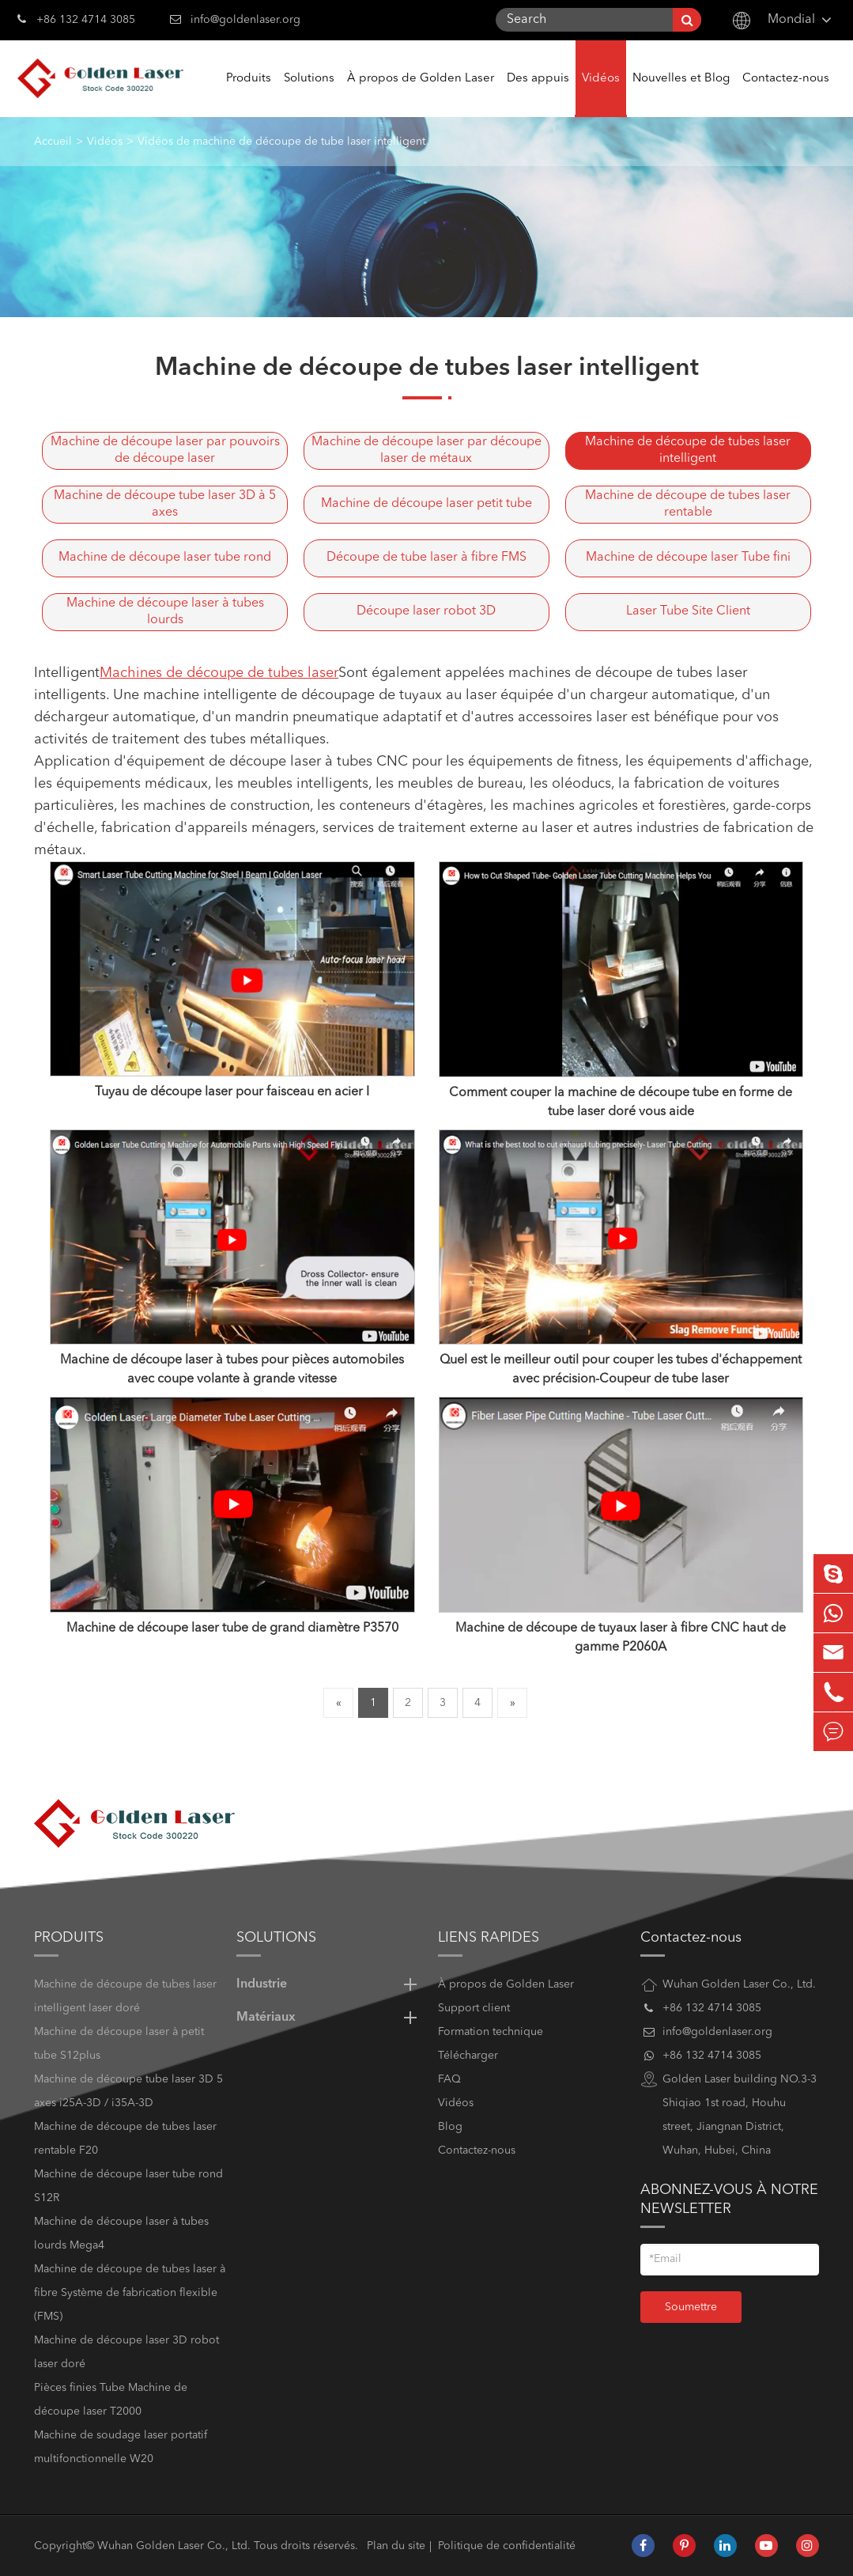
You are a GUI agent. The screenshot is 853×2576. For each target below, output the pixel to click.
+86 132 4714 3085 (76, 18)
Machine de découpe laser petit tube (426, 503)
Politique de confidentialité (507, 2545)
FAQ (449, 2079)
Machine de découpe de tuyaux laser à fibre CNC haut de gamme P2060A (620, 1638)
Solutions (309, 95)
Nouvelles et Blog (681, 95)
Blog (450, 2126)
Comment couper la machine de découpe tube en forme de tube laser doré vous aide (620, 1102)
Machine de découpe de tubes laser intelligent (688, 450)
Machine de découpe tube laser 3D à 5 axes (165, 504)
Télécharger (468, 2055)
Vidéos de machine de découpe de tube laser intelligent (281, 141)
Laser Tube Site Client (688, 611)
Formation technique (490, 2031)
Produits (248, 95)
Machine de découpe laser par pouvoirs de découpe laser (165, 450)
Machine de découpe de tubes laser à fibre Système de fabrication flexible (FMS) (129, 2293)
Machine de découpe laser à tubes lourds (165, 611)
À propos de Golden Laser (420, 95)
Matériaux (329, 2017)
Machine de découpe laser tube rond (165, 557)
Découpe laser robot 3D (426, 611)
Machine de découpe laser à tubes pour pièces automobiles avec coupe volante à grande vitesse (232, 1370)
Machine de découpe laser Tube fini (688, 557)
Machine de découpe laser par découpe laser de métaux (426, 450)
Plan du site (396, 2545)
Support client (474, 2008)
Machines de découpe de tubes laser (219, 673)
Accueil (53, 141)
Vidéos (601, 95)
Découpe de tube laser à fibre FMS (426, 557)
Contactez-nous (785, 95)
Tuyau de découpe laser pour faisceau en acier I (232, 1092)
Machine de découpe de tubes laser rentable (688, 504)
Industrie (329, 1984)
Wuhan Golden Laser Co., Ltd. (174, 2545)
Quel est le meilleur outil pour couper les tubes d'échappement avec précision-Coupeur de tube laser (621, 1370)
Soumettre (691, 2307)
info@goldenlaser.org (245, 19)
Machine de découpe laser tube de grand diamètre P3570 (232, 1628)
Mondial (791, 19)
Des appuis (538, 95)
